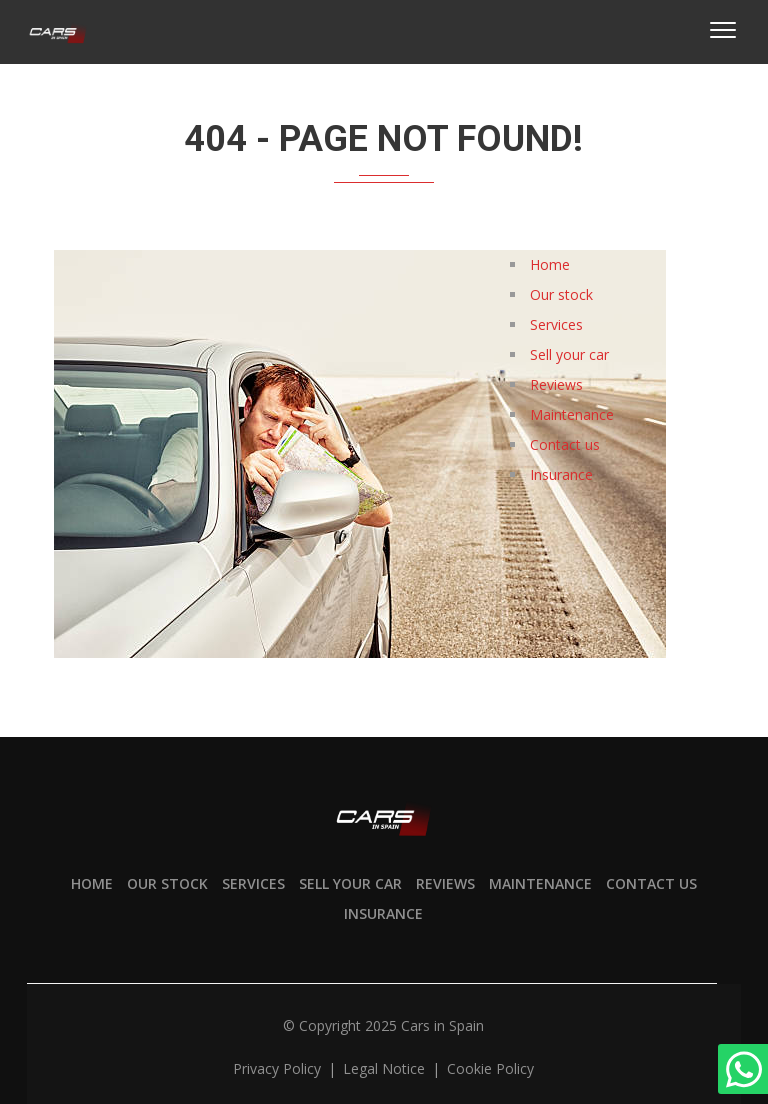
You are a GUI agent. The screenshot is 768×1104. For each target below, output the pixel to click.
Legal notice (386, 1068)
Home (550, 264)
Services (556, 324)
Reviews (556, 384)
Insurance (561, 474)
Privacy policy (279, 1068)
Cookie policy (490, 1068)
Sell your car (569, 354)
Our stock (561, 294)
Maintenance (572, 414)
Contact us (565, 444)
